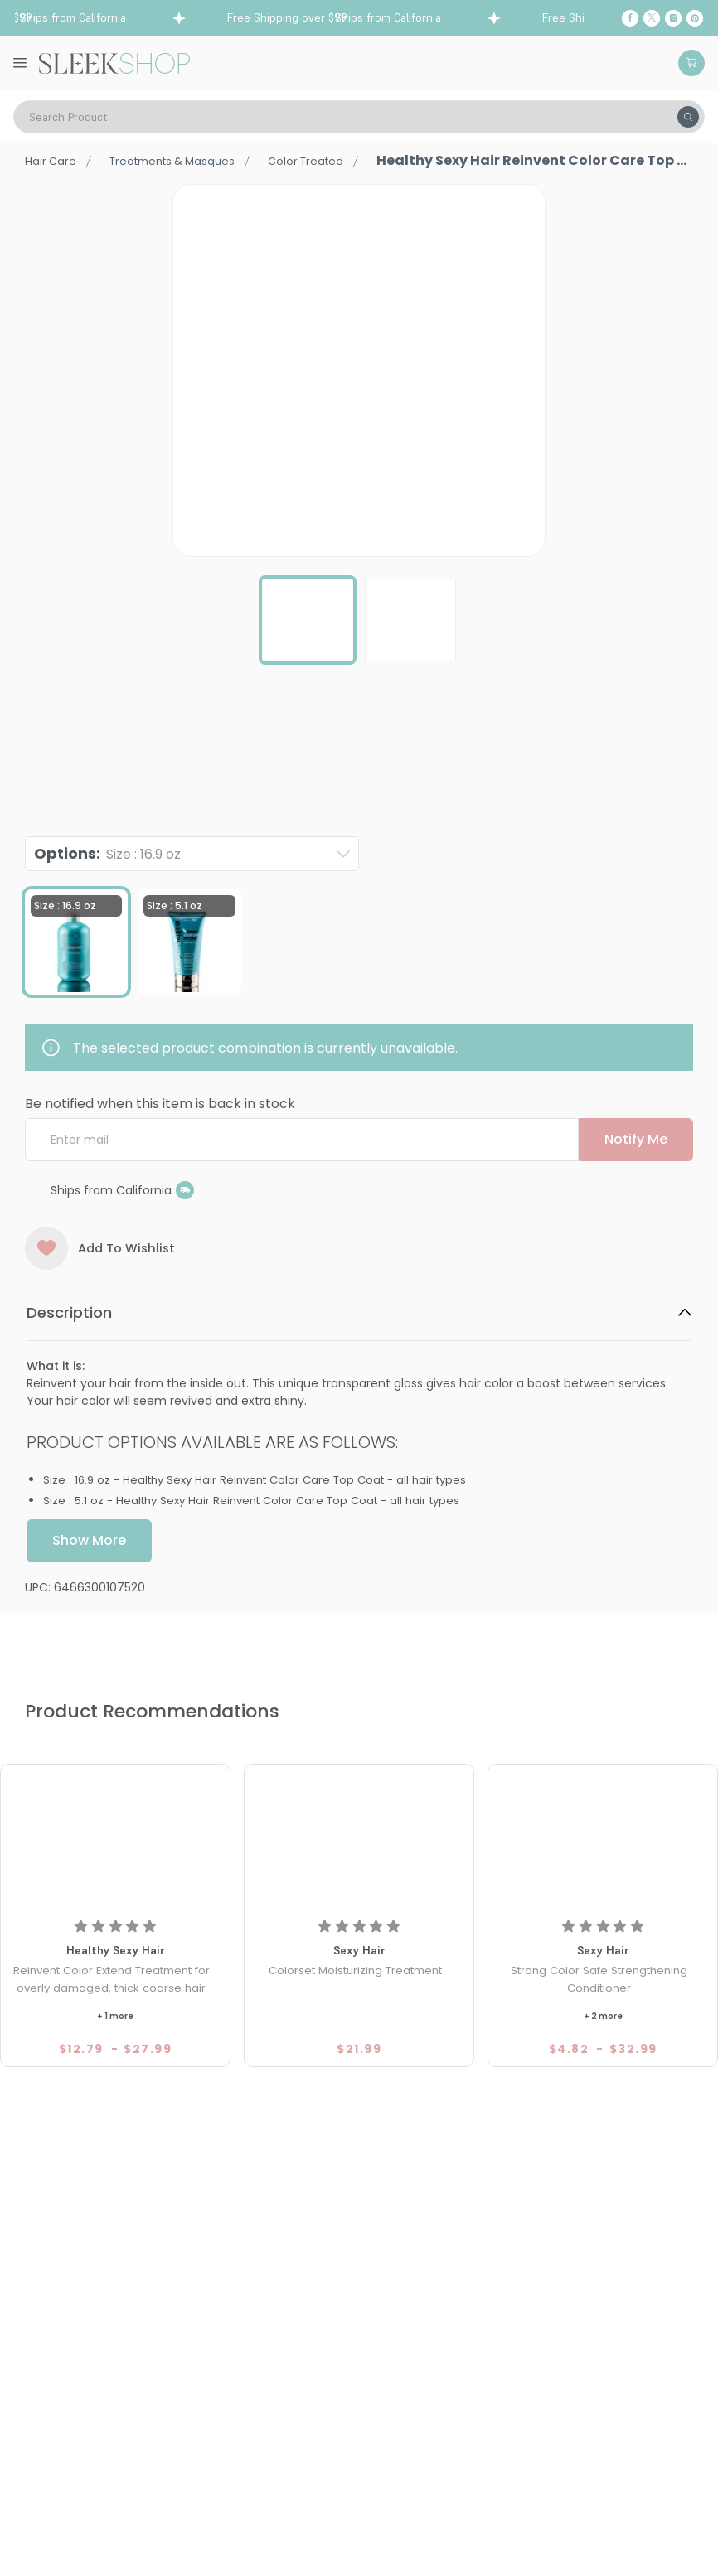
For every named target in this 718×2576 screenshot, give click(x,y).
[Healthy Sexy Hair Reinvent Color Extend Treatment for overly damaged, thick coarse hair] (115, 1838)
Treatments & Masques (195, 160)
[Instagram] (673, 18)
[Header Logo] (114, 62)
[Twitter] (651, 18)
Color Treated (351, 160)
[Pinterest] (694, 18)
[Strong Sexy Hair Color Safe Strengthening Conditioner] (602, 1838)
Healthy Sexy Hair (77, 754)
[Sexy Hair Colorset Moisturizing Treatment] (359, 1838)
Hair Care (55, 160)
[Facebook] (630, 18)
